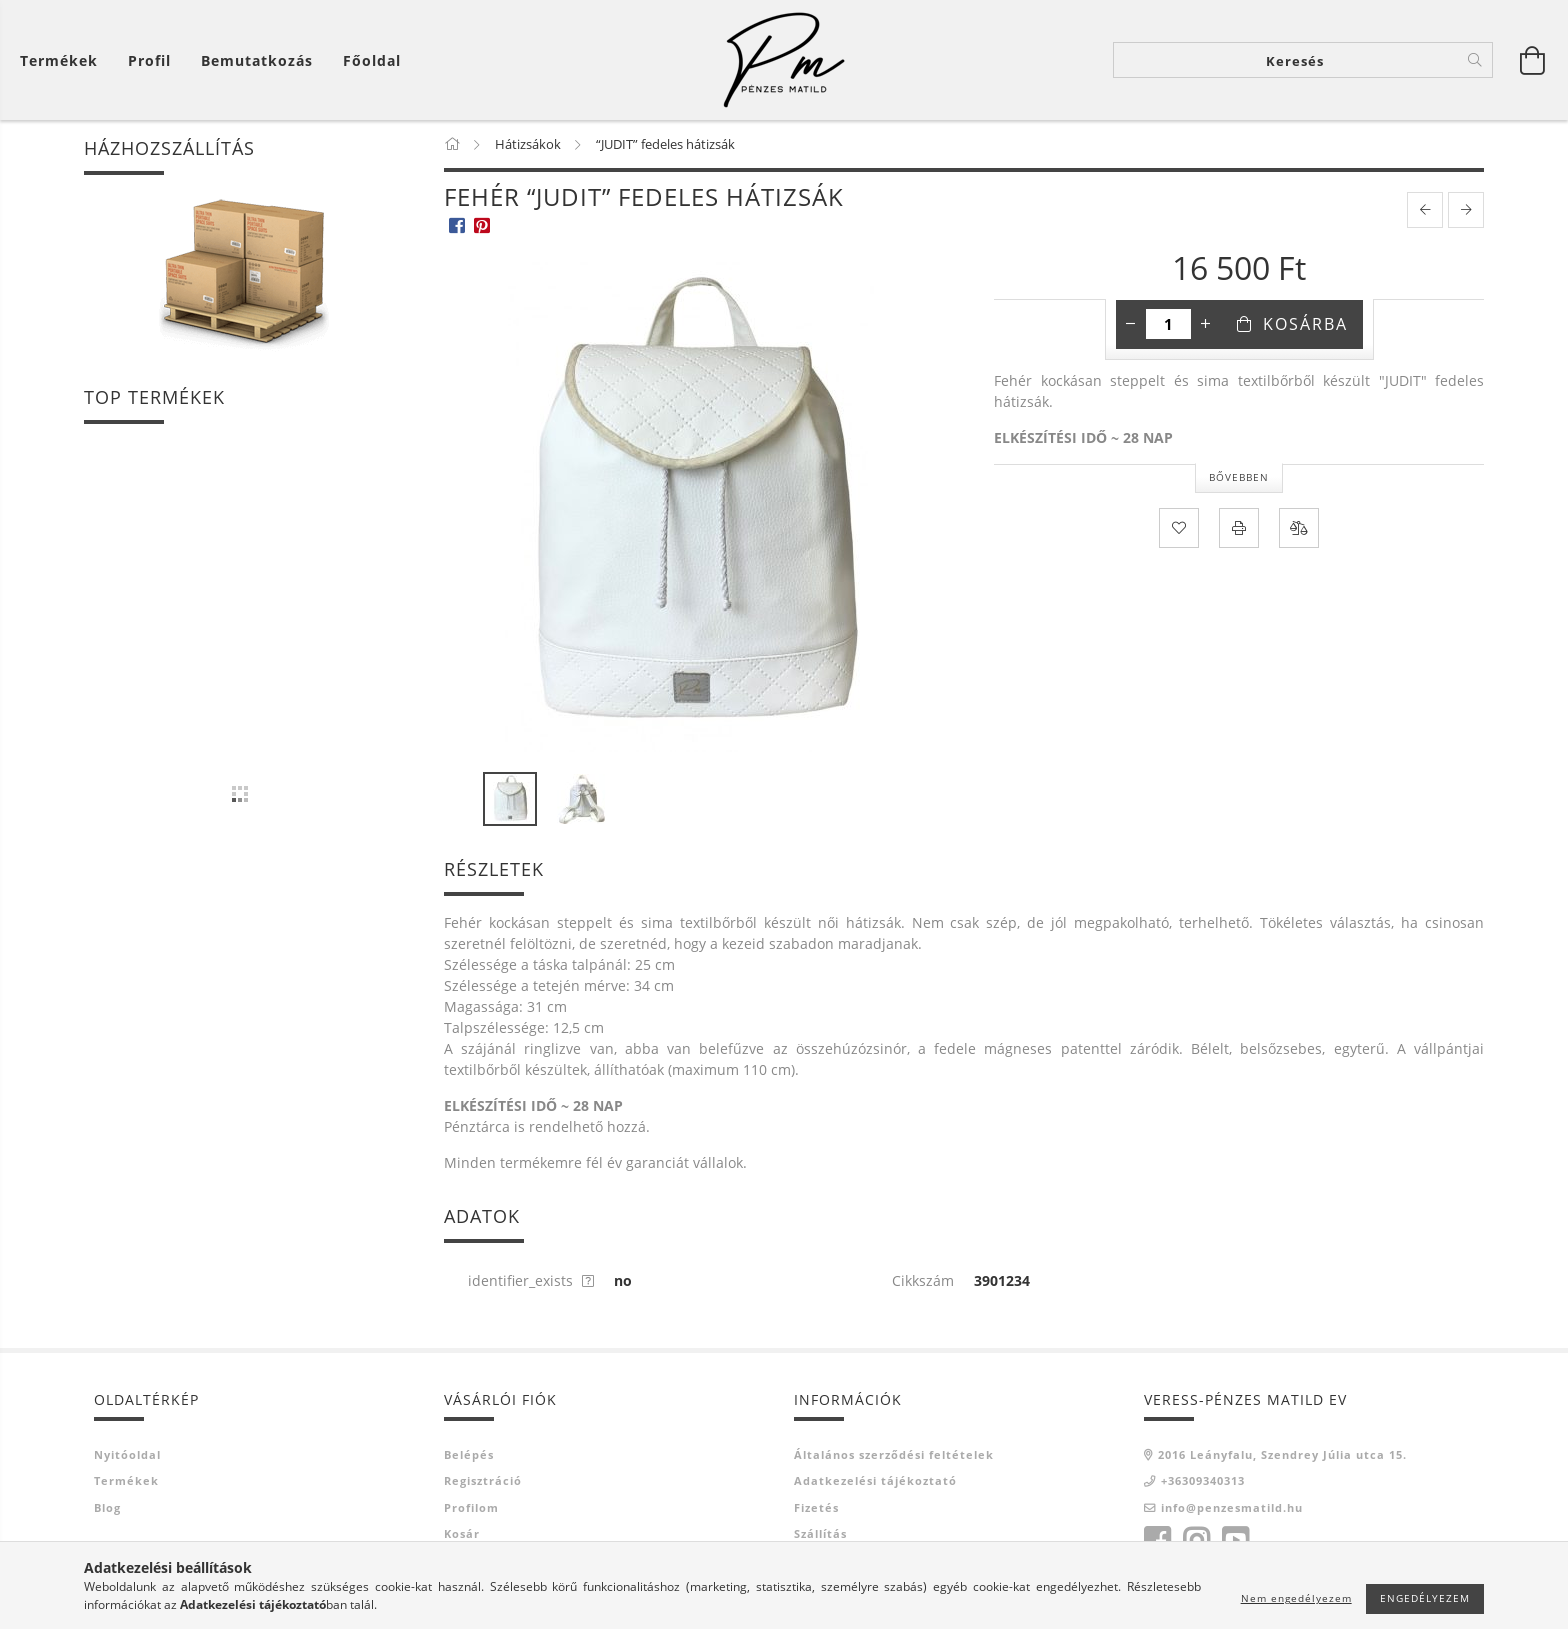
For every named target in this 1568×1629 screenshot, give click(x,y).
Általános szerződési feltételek (894, 1454)
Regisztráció (483, 1480)
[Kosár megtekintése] (64, 60)
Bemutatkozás (257, 60)
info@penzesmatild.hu (1232, 1507)
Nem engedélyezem (1296, 1598)
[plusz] (1206, 324)
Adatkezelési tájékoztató (875, 1480)
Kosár (462, 1533)
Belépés (469, 1454)
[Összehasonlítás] (1299, 528)
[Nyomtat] (1239, 528)
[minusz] (1131, 324)
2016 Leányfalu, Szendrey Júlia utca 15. (1282, 1454)
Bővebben (1239, 477)
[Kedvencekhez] (1179, 528)
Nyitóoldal (127, 1454)
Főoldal (372, 60)
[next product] (1466, 210)
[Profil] (149, 60)
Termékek (126, 1480)
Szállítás (820, 1533)
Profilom (471, 1507)
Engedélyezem (1425, 1598)
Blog (107, 1507)
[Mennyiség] (1168, 324)
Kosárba (1305, 324)
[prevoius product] (1425, 210)
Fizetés (816, 1507)
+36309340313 (1203, 1480)
